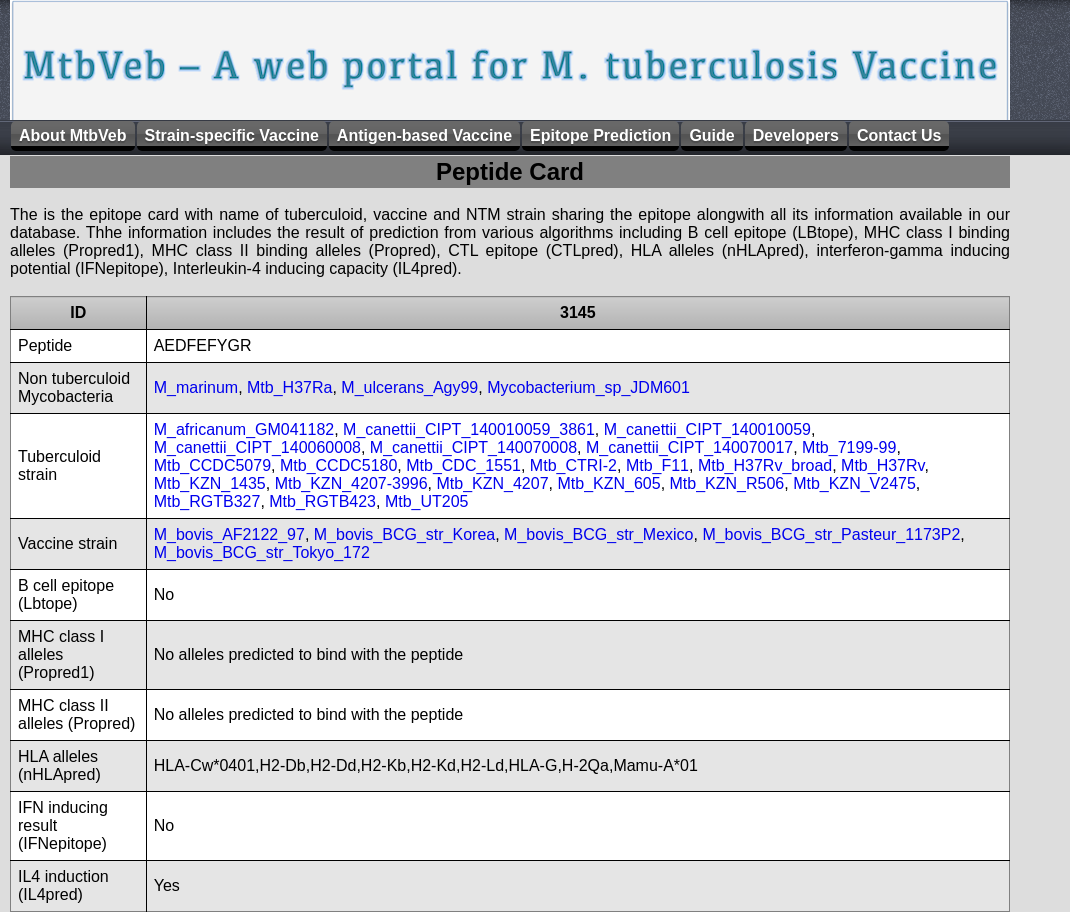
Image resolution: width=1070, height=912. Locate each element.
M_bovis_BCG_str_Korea (404, 534)
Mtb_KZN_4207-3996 (351, 483)
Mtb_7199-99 (849, 447)
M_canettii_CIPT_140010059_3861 (469, 429)
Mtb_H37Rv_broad (765, 465)
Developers (796, 135)
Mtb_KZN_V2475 (854, 483)
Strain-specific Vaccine (232, 135)
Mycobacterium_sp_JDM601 (588, 387)
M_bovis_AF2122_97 (229, 534)
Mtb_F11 (657, 465)
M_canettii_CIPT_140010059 (707, 429)
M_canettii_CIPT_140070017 (689, 447)
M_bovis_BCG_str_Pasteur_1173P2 (831, 534)
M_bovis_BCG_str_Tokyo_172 (262, 552)
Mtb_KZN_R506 (727, 483)
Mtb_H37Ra (289, 387)
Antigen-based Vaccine (424, 135)
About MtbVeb (73, 135)
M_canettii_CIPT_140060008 (257, 447)
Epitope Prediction (600, 135)
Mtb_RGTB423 (322, 501)
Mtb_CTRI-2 (573, 465)
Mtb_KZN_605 (608, 483)
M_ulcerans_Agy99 (409, 387)
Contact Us (899, 135)
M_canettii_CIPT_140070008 (473, 447)
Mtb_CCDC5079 (212, 465)
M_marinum (196, 387)
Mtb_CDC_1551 (463, 465)
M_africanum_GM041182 (244, 429)
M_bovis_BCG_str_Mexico (598, 534)
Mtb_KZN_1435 (210, 483)
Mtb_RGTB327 (207, 501)
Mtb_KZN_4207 (493, 483)
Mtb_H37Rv (882, 465)
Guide (711, 135)
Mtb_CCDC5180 (338, 465)
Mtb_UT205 (427, 501)
